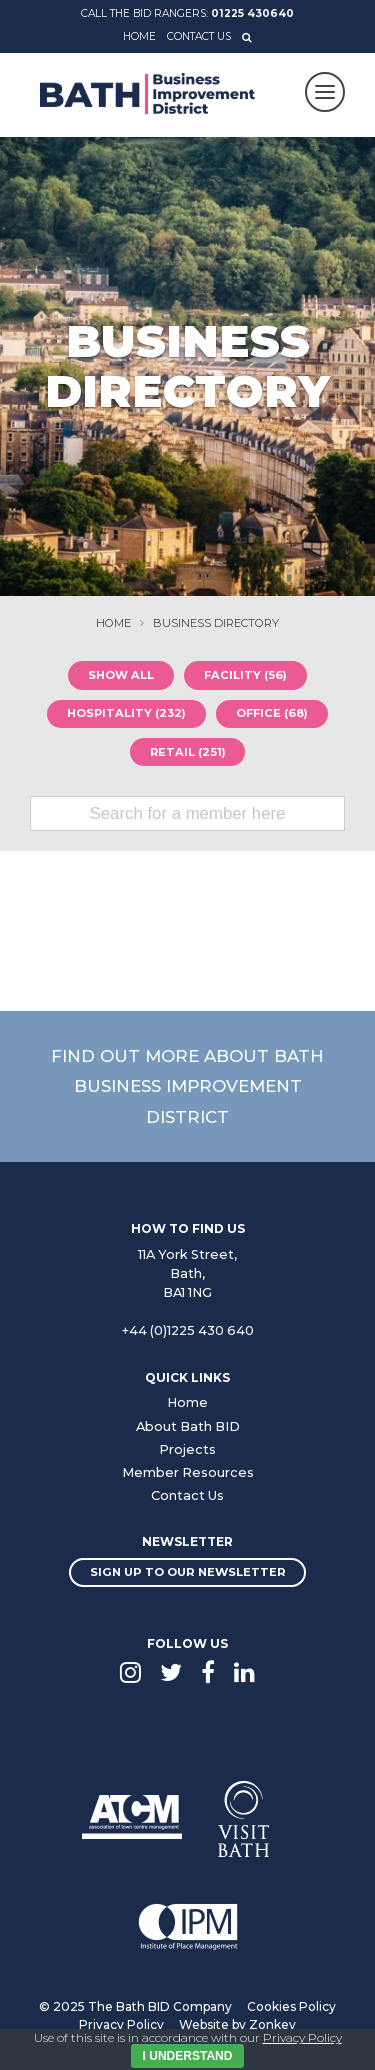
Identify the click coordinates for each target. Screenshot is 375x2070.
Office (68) (272, 713)
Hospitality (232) (126, 713)
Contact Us (199, 36)
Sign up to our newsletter (188, 1572)
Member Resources (188, 1472)
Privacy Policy (121, 2024)
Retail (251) (188, 752)
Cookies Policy (291, 2006)
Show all (121, 675)
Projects (187, 1449)
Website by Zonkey (237, 2024)
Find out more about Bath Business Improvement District (187, 1086)
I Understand (188, 2056)
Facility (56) (245, 675)
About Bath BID (188, 1426)
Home (139, 36)
